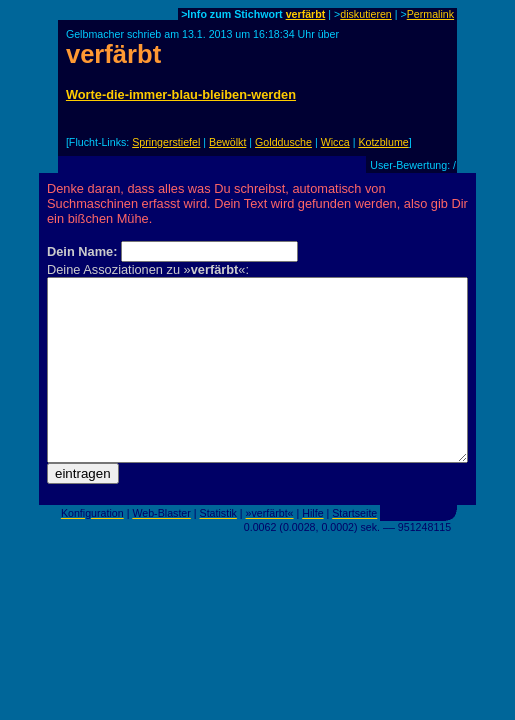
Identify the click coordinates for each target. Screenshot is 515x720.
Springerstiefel (166, 142)
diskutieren (366, 14)
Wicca (335, 142)
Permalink (430, 14)
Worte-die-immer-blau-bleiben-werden (181, 94)
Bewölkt (227, 142)
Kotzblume (383, 142)
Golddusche (283, 142)
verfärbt (306, 14)
